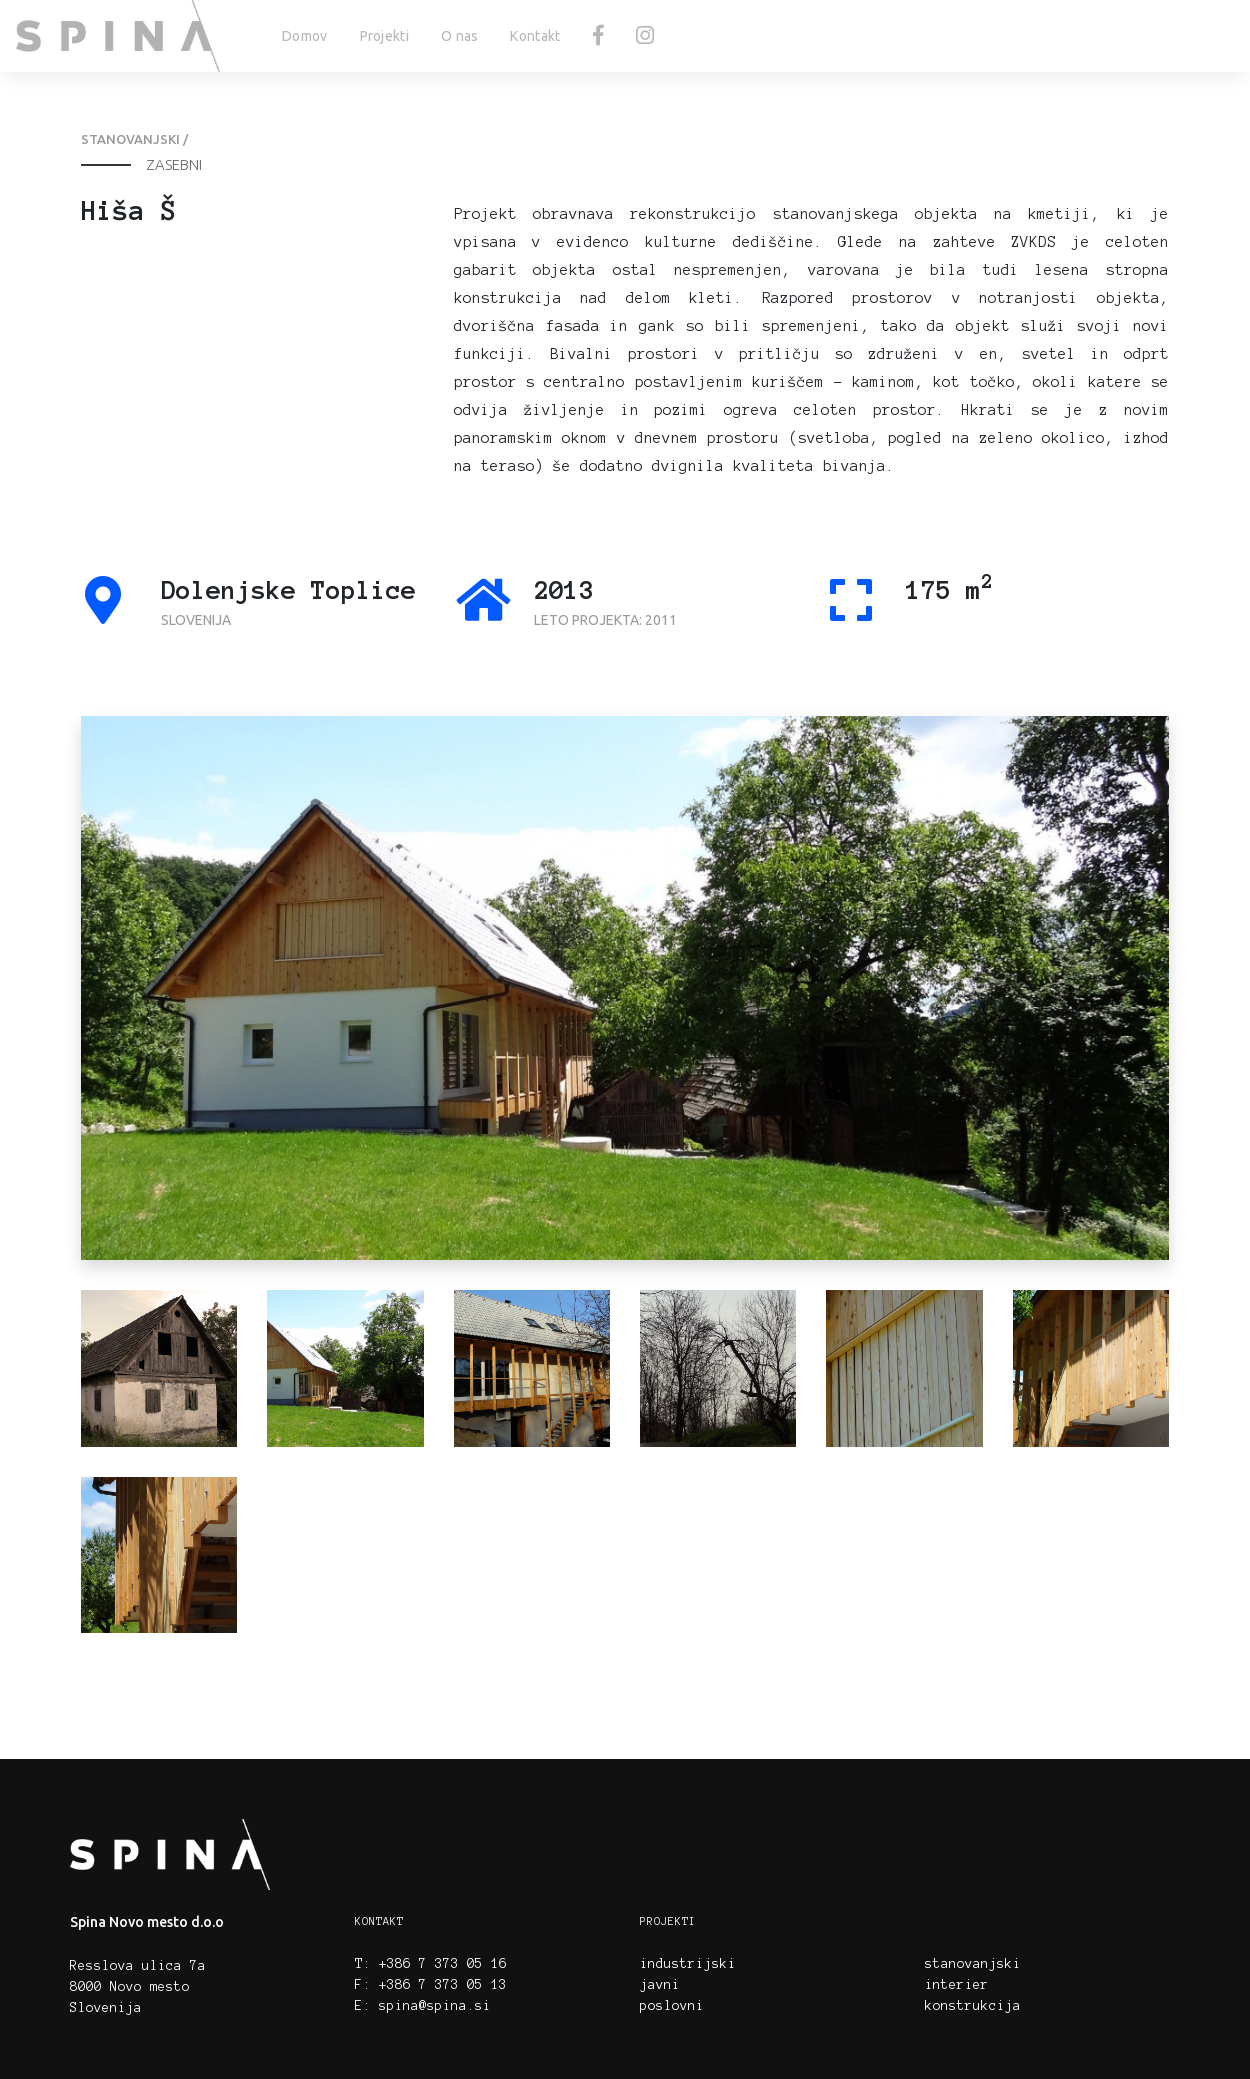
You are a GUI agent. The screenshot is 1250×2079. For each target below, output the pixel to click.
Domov (305, 36)
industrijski (688, 1964)
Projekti (384, 36)
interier (957, 1985)
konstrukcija (973, 2006)
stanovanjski (973, 1964)
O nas (460, 36)
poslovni (672, 2006)
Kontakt (535, 36)
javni (660, 1985)
